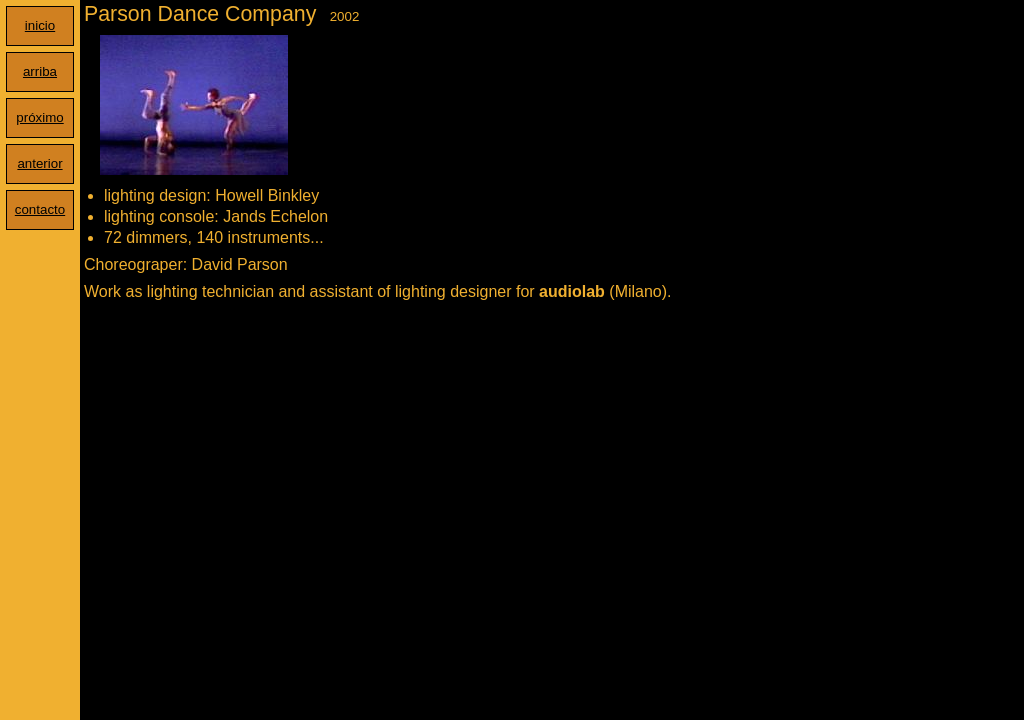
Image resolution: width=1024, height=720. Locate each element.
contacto (40, 209)
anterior (39, 163)
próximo (39, 117)
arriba (40, 71)
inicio (40, 25)
